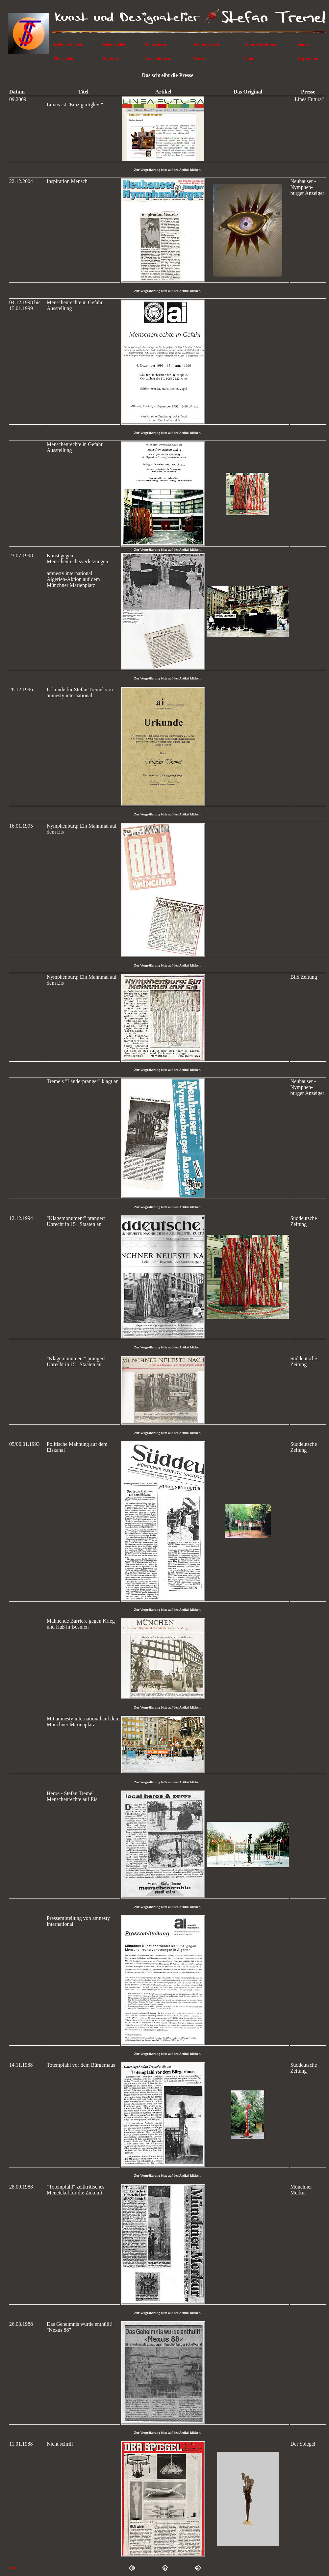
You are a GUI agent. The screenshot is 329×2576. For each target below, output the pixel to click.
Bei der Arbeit (206, 44)
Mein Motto (155, 44)
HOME (13, 2568)
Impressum (308, 58)
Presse (199, 58)
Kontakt (110, 58)
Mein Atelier (114, 44)
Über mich (63, 58)
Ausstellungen (157, 58)
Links (248, 58)
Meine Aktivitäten (259, 44)
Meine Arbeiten (68, 44)
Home (303, 44)
